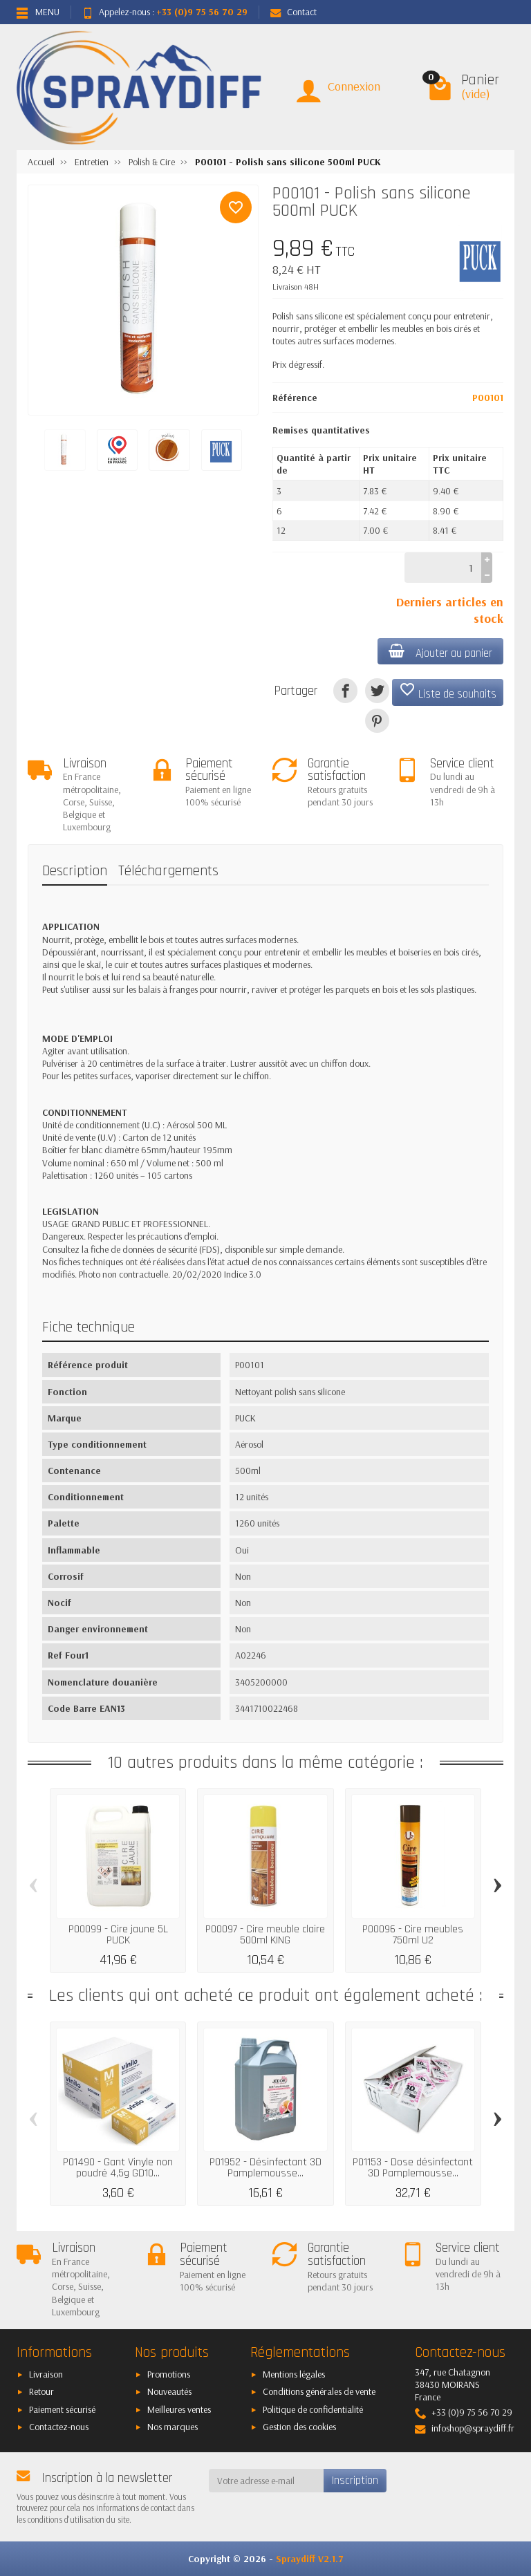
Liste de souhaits (447, 691)
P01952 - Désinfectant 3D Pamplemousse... (265, 2168)
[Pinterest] (377, 721)
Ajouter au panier (440, 652)
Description (74, 871)
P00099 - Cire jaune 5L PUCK (118, 1935)
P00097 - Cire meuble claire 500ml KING (265, 1935)
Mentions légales (294, 2374)
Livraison (46, 2374)
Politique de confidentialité (313, 2409)
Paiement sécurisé (62, 2409)
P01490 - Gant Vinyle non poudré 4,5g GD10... (118, 2168)
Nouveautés (169, 2391)
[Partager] (345, 690)
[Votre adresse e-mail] (266, 2480)
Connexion (354, 86)
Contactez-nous (58, 2426)
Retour (41, 2391)
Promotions (168, 2374)
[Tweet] (377, 690)
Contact (293, 12)
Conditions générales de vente (319, 2391)
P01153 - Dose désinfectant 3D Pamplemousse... (413, 2168)
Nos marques (172, 2426)
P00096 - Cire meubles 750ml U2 (412, 1935)
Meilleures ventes (179, 2409)
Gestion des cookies (299, 2426)
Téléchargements (168, 871)
